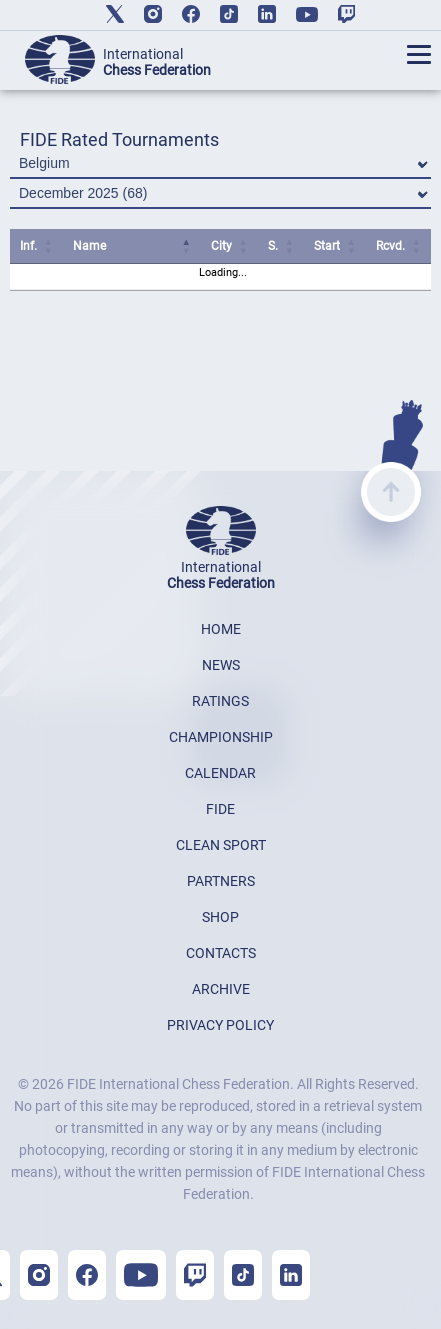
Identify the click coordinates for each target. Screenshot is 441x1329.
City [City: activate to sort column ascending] (221, 246)
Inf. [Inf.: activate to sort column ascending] (28, 246)
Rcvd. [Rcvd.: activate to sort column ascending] (390, 246)
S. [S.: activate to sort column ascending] (273, 246)
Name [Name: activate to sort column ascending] (89, 246)
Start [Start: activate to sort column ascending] (327, 246)
